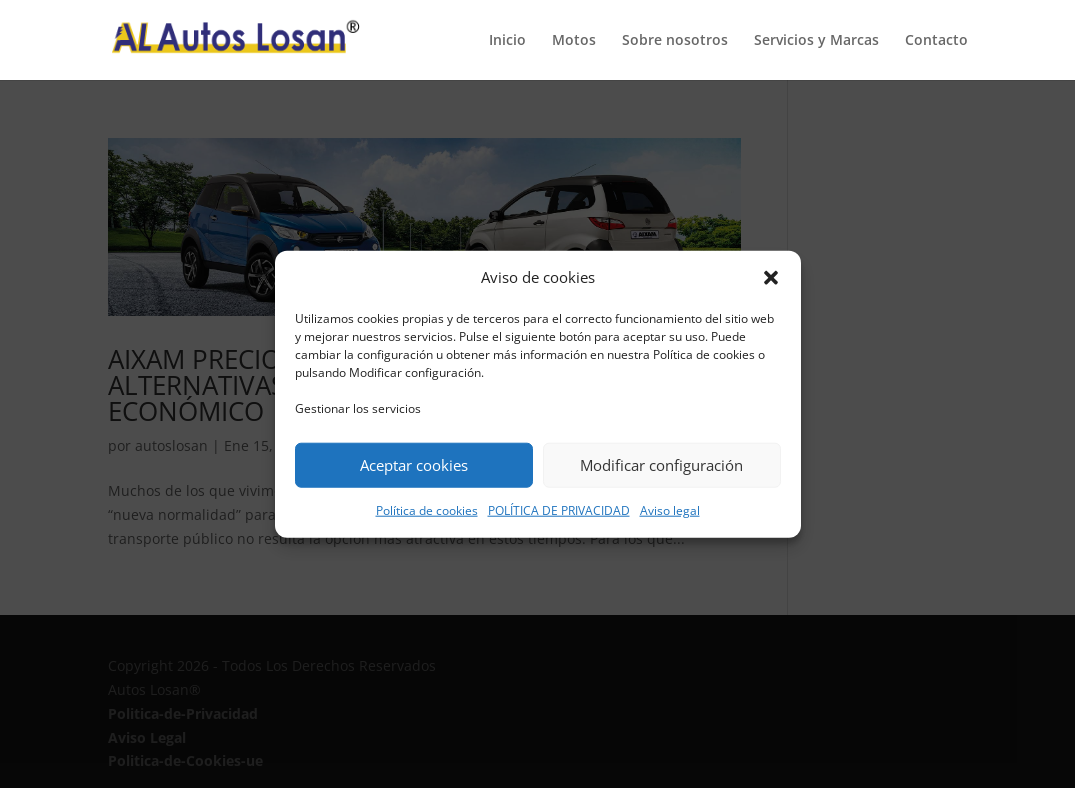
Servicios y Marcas (816, 41)
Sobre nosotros (675, 41)
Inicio (507, 41)
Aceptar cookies (414, 465)
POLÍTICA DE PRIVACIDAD (559, 510)
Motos (574, 41)
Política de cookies (427, 510)
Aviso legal (670, 510)
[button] (771, 278)
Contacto (936, 41)
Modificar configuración (661, 465)
